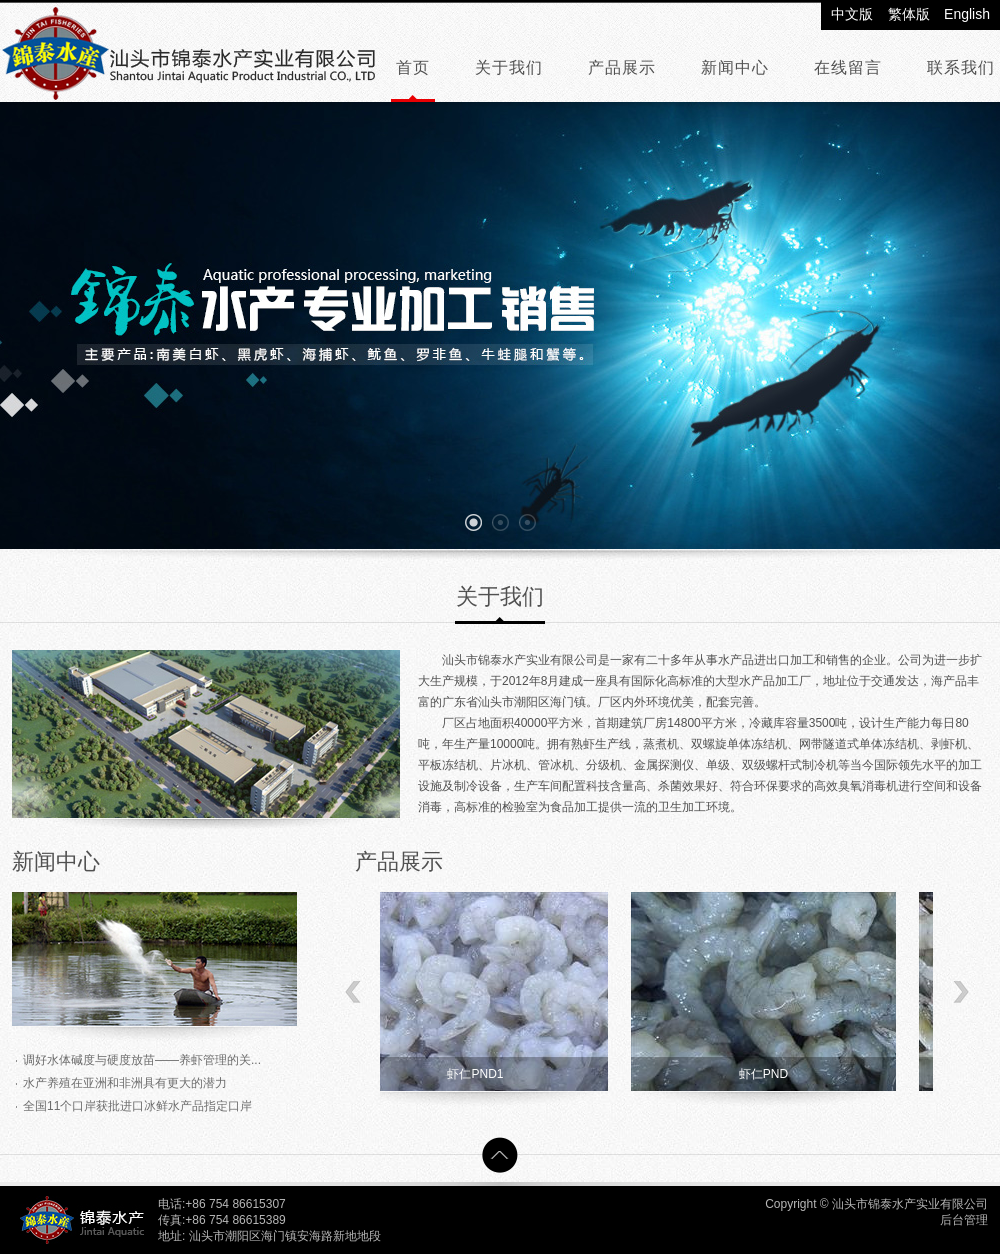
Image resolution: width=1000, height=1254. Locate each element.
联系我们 (961, 67)
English (967, 14)
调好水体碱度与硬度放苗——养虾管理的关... (142, 1060)
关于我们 (509, 67)
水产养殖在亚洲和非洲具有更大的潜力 (125, 1083)
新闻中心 (735, 67)
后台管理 (964, 1220)
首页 (413, 67)
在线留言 (848, 67)
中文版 (852, 14)
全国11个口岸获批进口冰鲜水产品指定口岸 (137, 1106)
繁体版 (909, 14)
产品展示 (622, 67)
